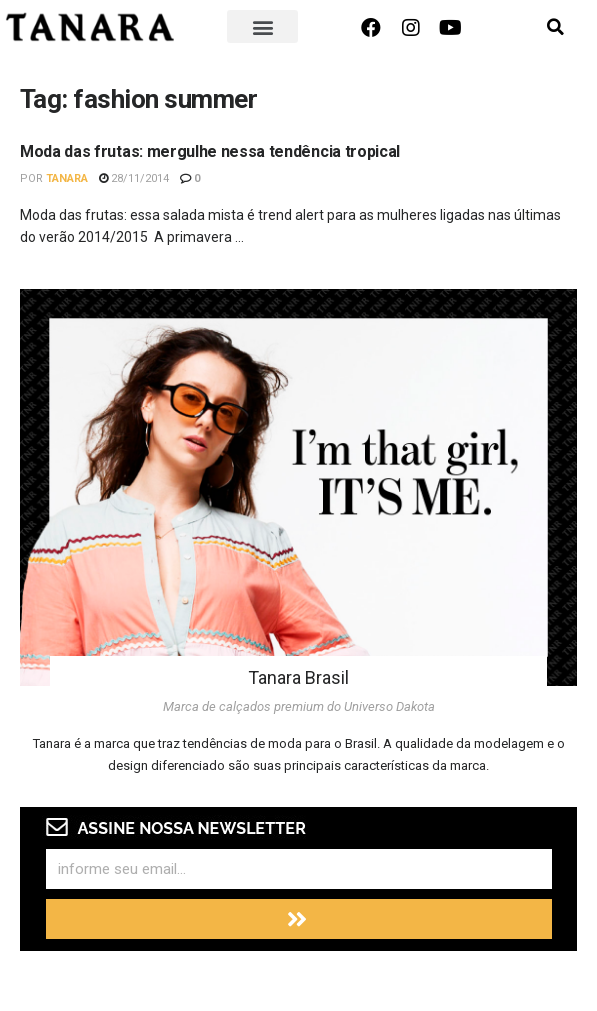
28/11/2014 (134, 178)
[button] (263, 26)
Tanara (67, 178)
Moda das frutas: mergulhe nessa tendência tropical (210, 151)
